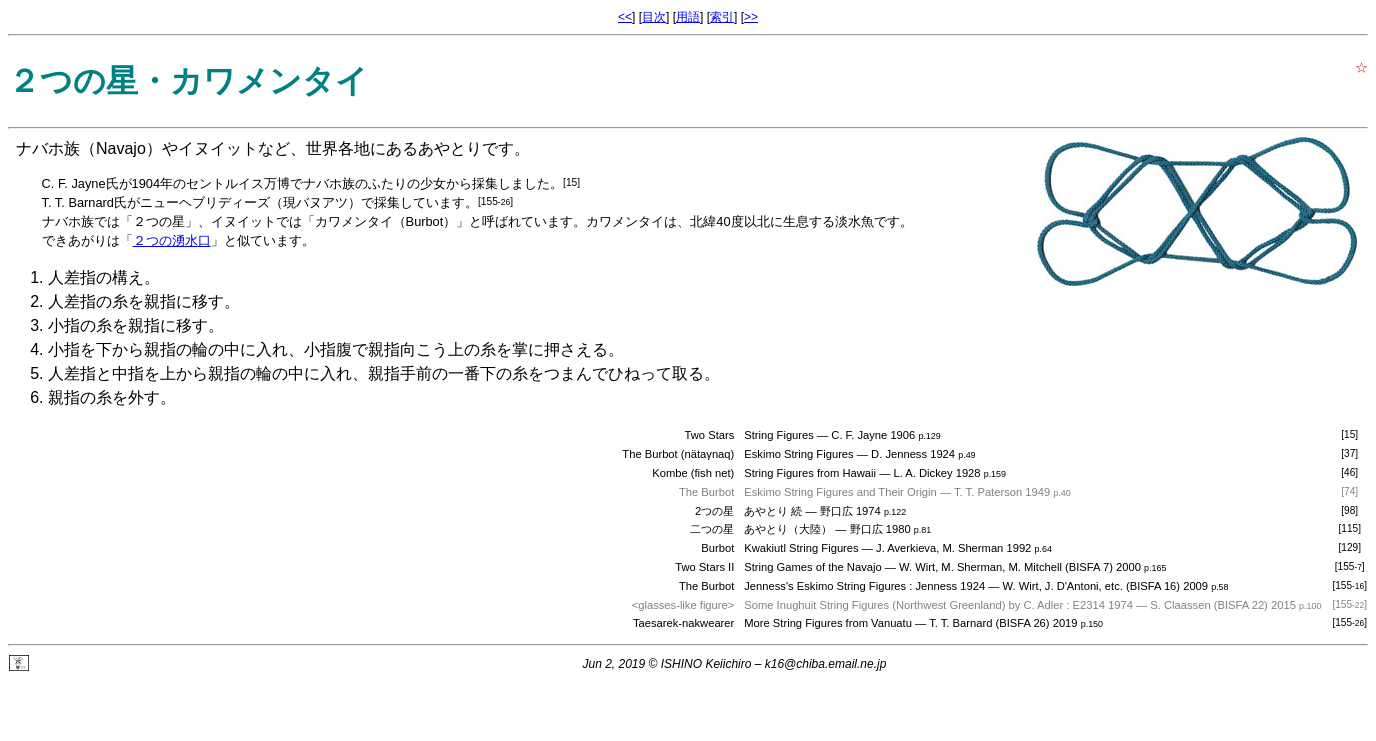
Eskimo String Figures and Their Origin (840, 492)
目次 (654, 17)
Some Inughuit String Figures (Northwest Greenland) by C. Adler (903, 605)
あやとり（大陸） (788, 529)
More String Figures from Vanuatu (828, 623)
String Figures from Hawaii (810, 473)
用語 (688, 17)
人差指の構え (96, 277)
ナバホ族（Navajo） (89, 148)
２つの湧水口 (172, 240)
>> (751, 17)
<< (625, 17)
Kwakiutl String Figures (801, 548)
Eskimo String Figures (798, 454)
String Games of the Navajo (812, 567)
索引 (722, 17)
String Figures (779, 435)
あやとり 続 (773, 511)
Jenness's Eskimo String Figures (825, 586)
